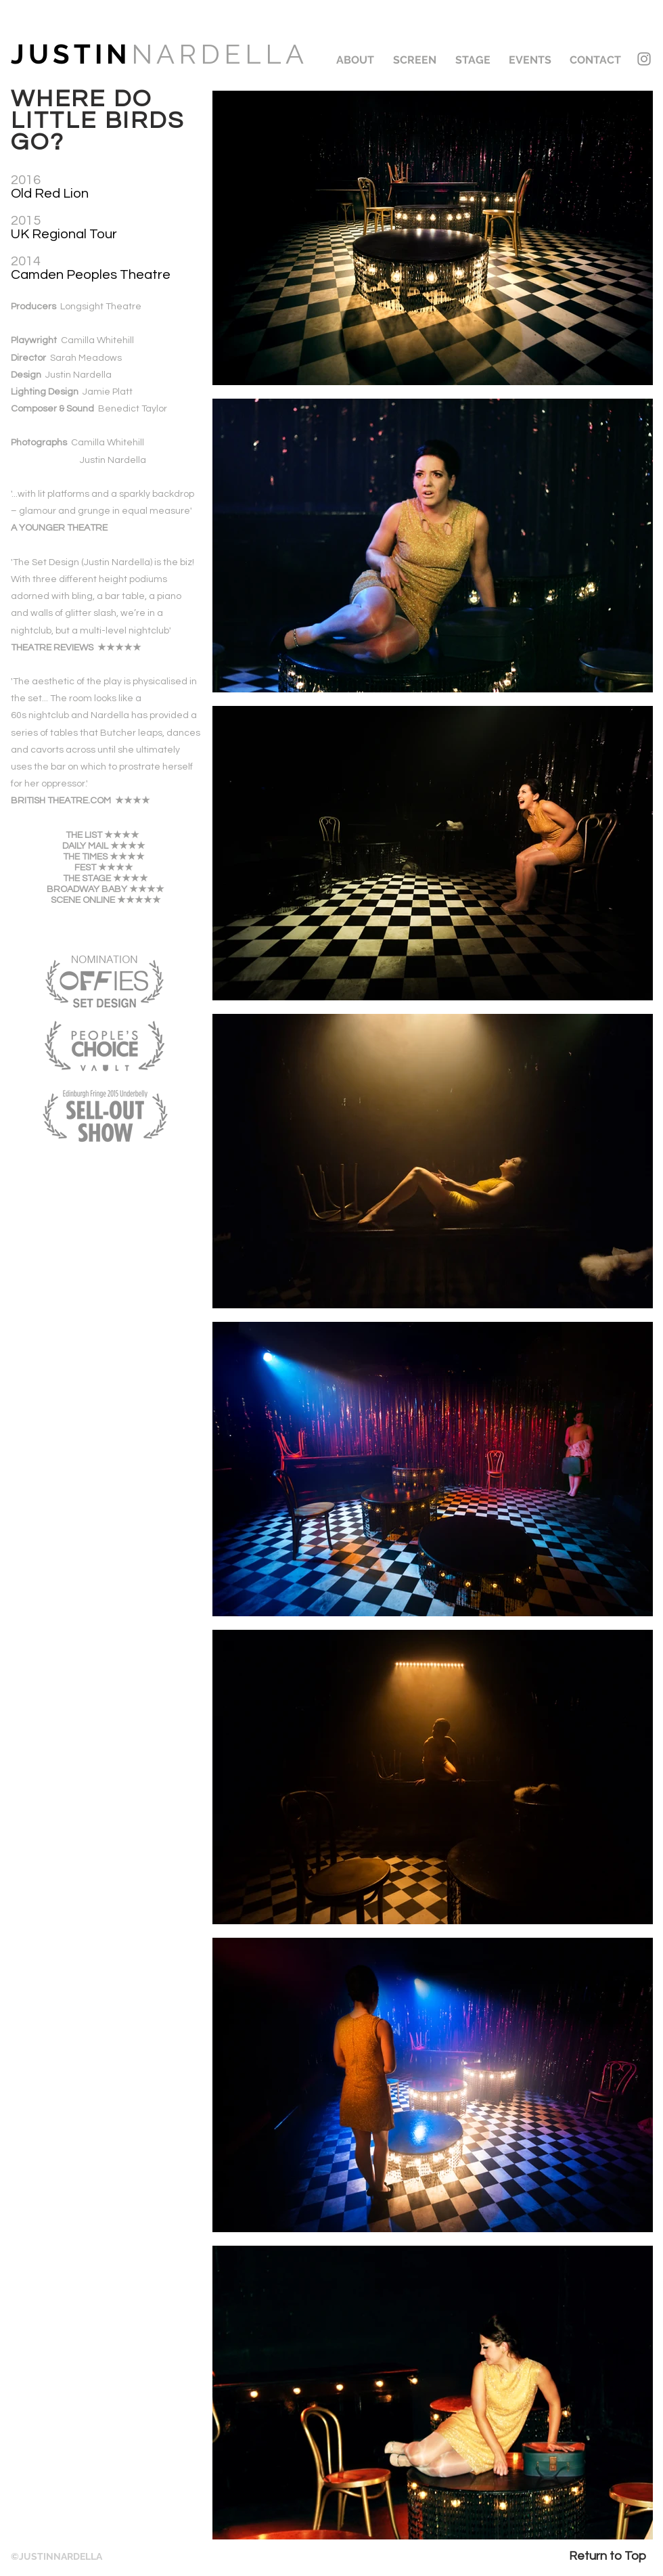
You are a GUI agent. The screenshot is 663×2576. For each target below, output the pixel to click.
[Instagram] (644, 59)
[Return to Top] (607, 2556)
